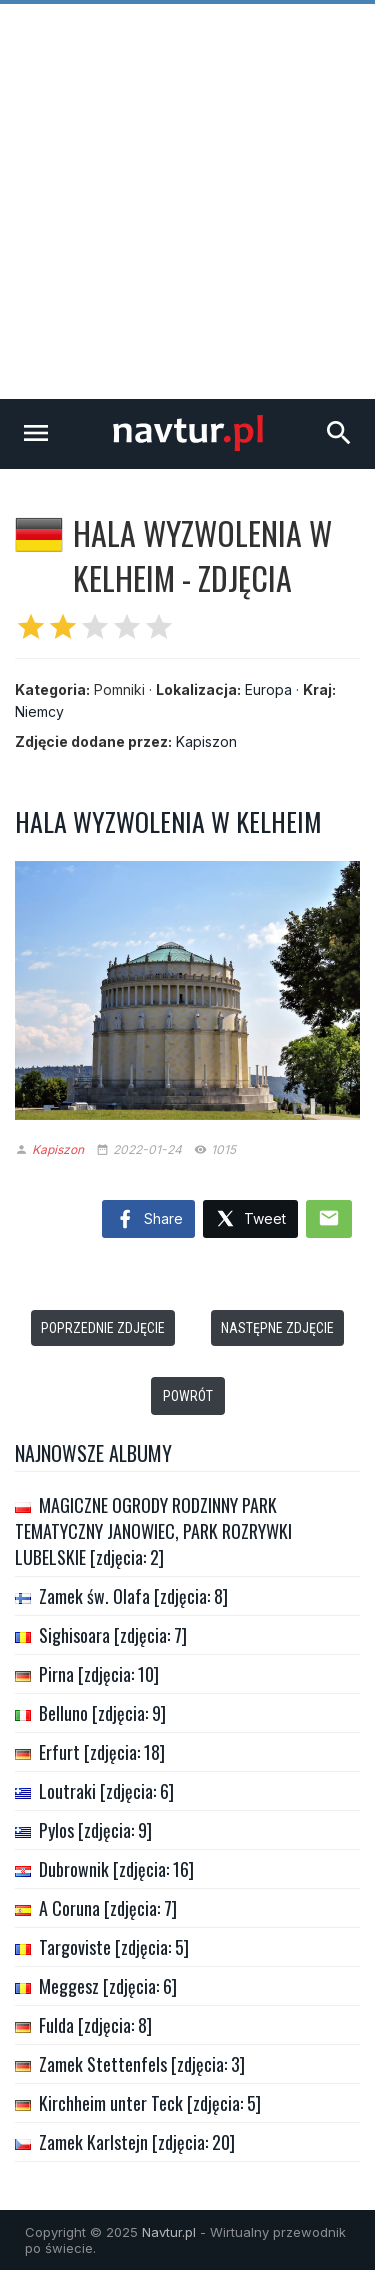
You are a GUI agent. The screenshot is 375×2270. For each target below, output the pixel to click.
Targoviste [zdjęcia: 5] (114, 1947)
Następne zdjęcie (277, 1328)
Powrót (188, 1396)
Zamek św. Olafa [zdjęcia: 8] (133, 1596)
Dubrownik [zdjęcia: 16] (116, 1869)
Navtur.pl (169, 2232)
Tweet (250, 1219)
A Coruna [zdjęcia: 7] (108, 1908)
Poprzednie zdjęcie (103, 1328)
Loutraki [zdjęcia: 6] (106, 1791)
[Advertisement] (187, 201)
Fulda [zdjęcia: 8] (95, 2025)
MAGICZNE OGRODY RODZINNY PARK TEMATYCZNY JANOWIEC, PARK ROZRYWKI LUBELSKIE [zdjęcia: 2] (153, 1531)
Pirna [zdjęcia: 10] (99, 1674)
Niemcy (39, 711)
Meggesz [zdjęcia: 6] (108, 1986)
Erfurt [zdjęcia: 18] (102, 1752)
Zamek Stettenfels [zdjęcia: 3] (142, 2064)
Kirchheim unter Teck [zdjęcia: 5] (150, 2103)
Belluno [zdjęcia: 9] (102, 1713)
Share (148, 1220)
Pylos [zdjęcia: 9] (95, 1830)
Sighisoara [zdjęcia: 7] (113, 1635)
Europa (268, 689)
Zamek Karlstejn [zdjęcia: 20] (137, 2142)
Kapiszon (206, 741)
